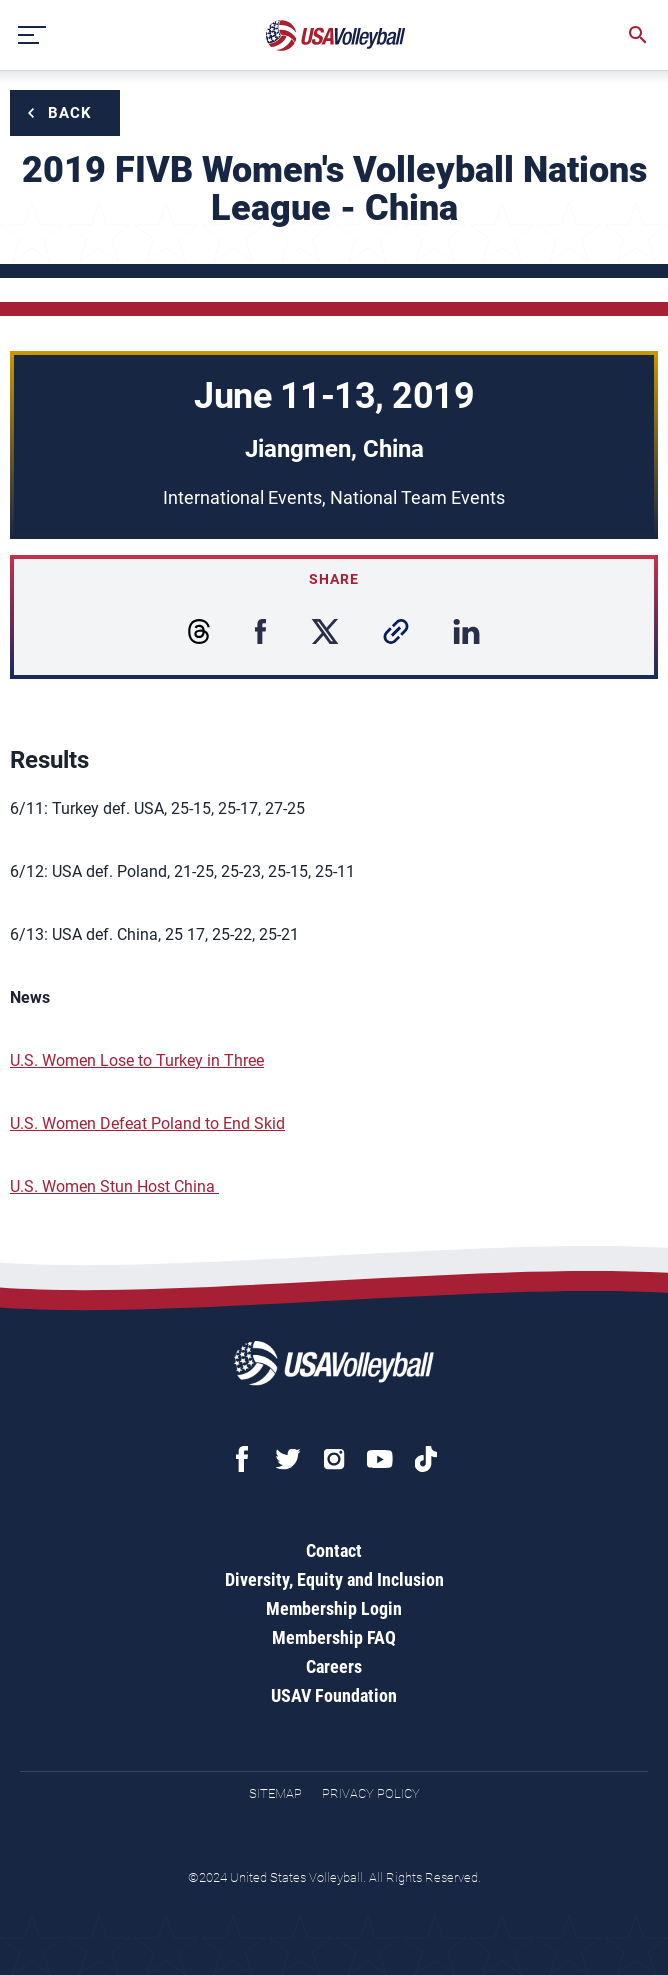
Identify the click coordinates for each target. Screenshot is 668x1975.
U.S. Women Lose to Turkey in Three (137, 1060)
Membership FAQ (334, 1637)
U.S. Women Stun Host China (114, 1186)
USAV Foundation (334, 1695)
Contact (334, 1550)
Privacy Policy (371, 1793)
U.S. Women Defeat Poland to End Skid (147, 1123)
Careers (334, 1666)
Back (70, 113)
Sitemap (275, 1793)
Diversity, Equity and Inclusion (334, 1579)
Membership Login (334, 1608)
